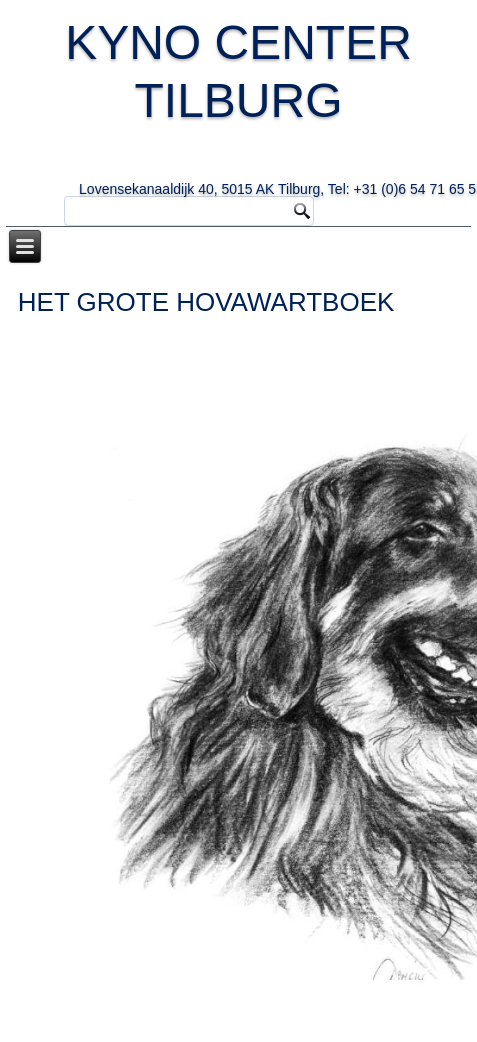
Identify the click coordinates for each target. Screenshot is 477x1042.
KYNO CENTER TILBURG (260, 101)
